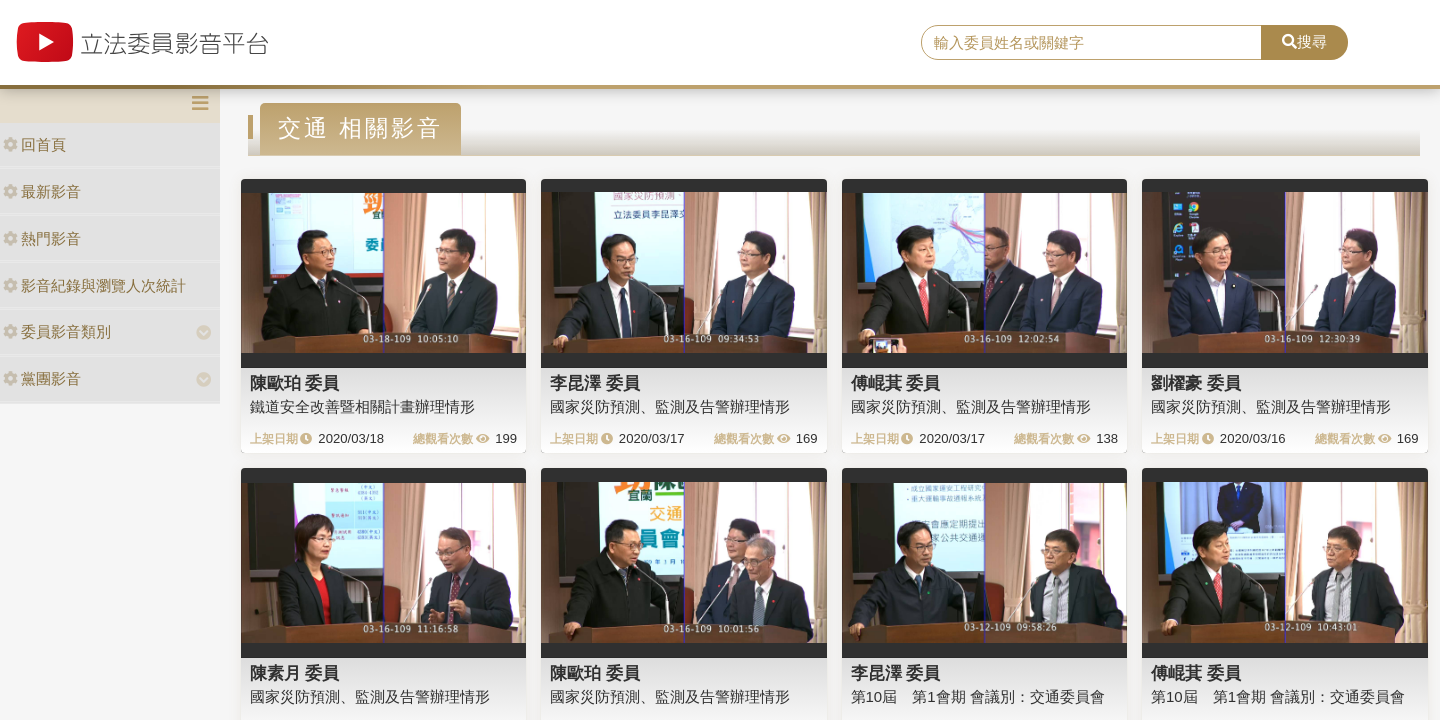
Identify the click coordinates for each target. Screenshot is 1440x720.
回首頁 (34, 144)
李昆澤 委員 (595, 383)
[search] (1091, 43)
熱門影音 (42, 238)
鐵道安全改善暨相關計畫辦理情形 (362, 406)
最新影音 (42, 191)
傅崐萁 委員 (896, 383)
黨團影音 (42, 378)
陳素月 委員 (295, 673)
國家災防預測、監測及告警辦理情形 (670, 406)
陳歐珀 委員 (295, 383)
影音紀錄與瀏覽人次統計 (94, 285)
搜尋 (1304, 41)
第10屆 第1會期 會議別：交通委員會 (978, 696)
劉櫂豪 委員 (1196, 383)
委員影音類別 (57, 331)
